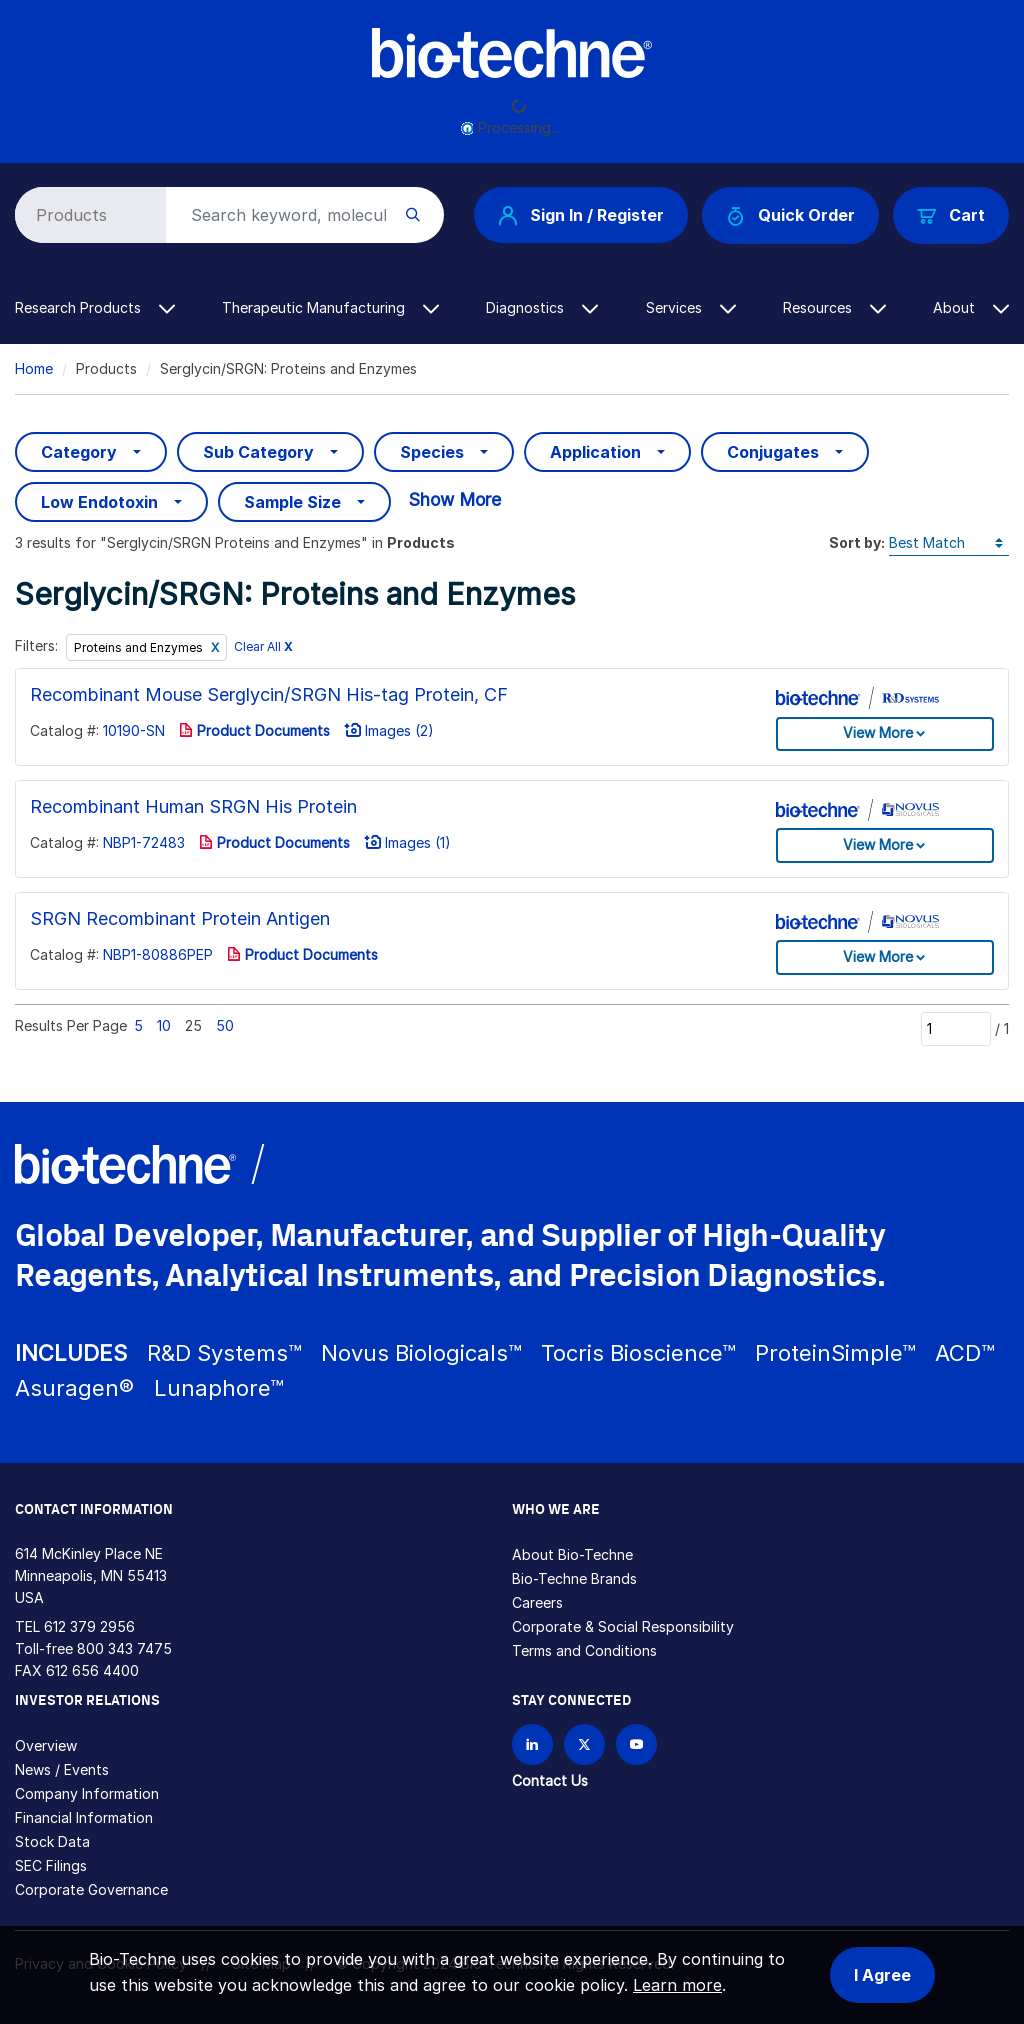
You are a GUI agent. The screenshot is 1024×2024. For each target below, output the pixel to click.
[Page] (956, 1029)
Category (79, 452)
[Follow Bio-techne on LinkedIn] (532, 1744)
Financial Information (84, 1817)
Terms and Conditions (584, 1650)
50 (225, 1025)
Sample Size (292, 502)
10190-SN (134, 730)
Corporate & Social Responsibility (623, 1626)
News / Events (62, 1769)
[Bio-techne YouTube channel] (636, 1744)
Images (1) (407, 842)
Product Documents (254, 730)
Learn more (677, 1985)
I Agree (882, 1975)
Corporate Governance (91, 1889)
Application (595, 452)
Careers (537, 1602)
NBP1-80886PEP (158, 954)
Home (34, 368)
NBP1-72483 (144, 842)
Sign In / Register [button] (581, 215)
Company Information (87, 1793)
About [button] (971, 307)
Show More (454, 499)
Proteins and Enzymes (140, 647)
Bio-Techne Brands (574, 1578)
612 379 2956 (89, 1626)
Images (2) (389, 730)
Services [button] (691, 307)
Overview (46, 1745)
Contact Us (550, 1780)
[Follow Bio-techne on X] (584, 1744)
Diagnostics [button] (542, 307)
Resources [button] (834, 307)
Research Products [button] (95, 307)
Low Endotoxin (99, 502)
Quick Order (790, 215)
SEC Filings (51, 1865)
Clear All (263, 646)
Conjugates (773, 452)
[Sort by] (949, 543)
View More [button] (878, 732)
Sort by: (857, 542)
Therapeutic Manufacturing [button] (330, 307)
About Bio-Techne (572, 1554)
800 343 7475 (124, 1648)
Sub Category (258, 452)
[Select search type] (87, 215)
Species (432, 452)
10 (164, 1025)
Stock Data (52, 1841)
